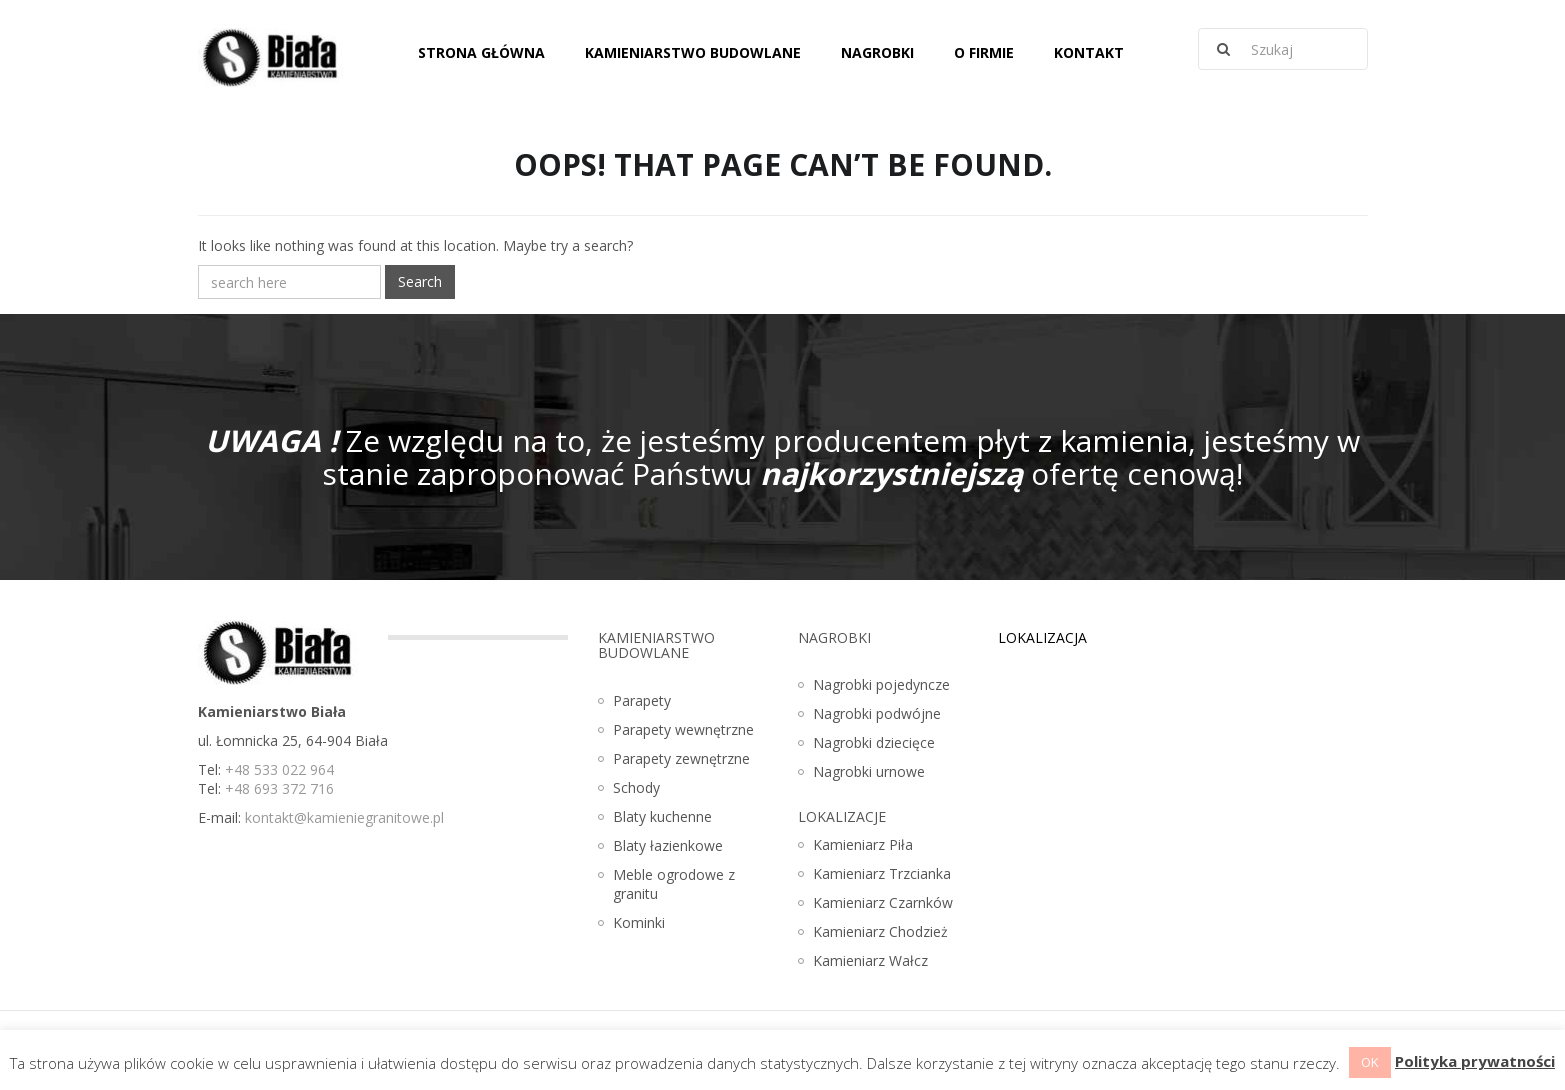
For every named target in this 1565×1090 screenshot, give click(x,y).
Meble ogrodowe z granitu (674, 884)
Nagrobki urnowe (869, 771)
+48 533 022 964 (279, 769)
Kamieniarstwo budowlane (693, 52)
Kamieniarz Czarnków (883, 902)
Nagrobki (877, 52)
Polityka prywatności (1475, 1061)
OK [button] (1370, 1062)
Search (420, 281)
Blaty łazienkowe (668, 845)
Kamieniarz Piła (863, 844)
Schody (636, 787)
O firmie (984, 52)
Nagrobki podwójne (877, 713)
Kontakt (1089, 52)
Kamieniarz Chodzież (880, 931)
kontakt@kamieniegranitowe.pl (344, 817)
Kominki (639, 922)
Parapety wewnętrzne (683, 729)
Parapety (642, 700)
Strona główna (481, 52)
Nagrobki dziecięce (874, 742)
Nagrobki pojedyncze (881, 684)
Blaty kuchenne (662, 816)
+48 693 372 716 (279, 788)
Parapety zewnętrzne (681, 758)
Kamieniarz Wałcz (870, 960)
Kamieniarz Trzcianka (882, 873)
